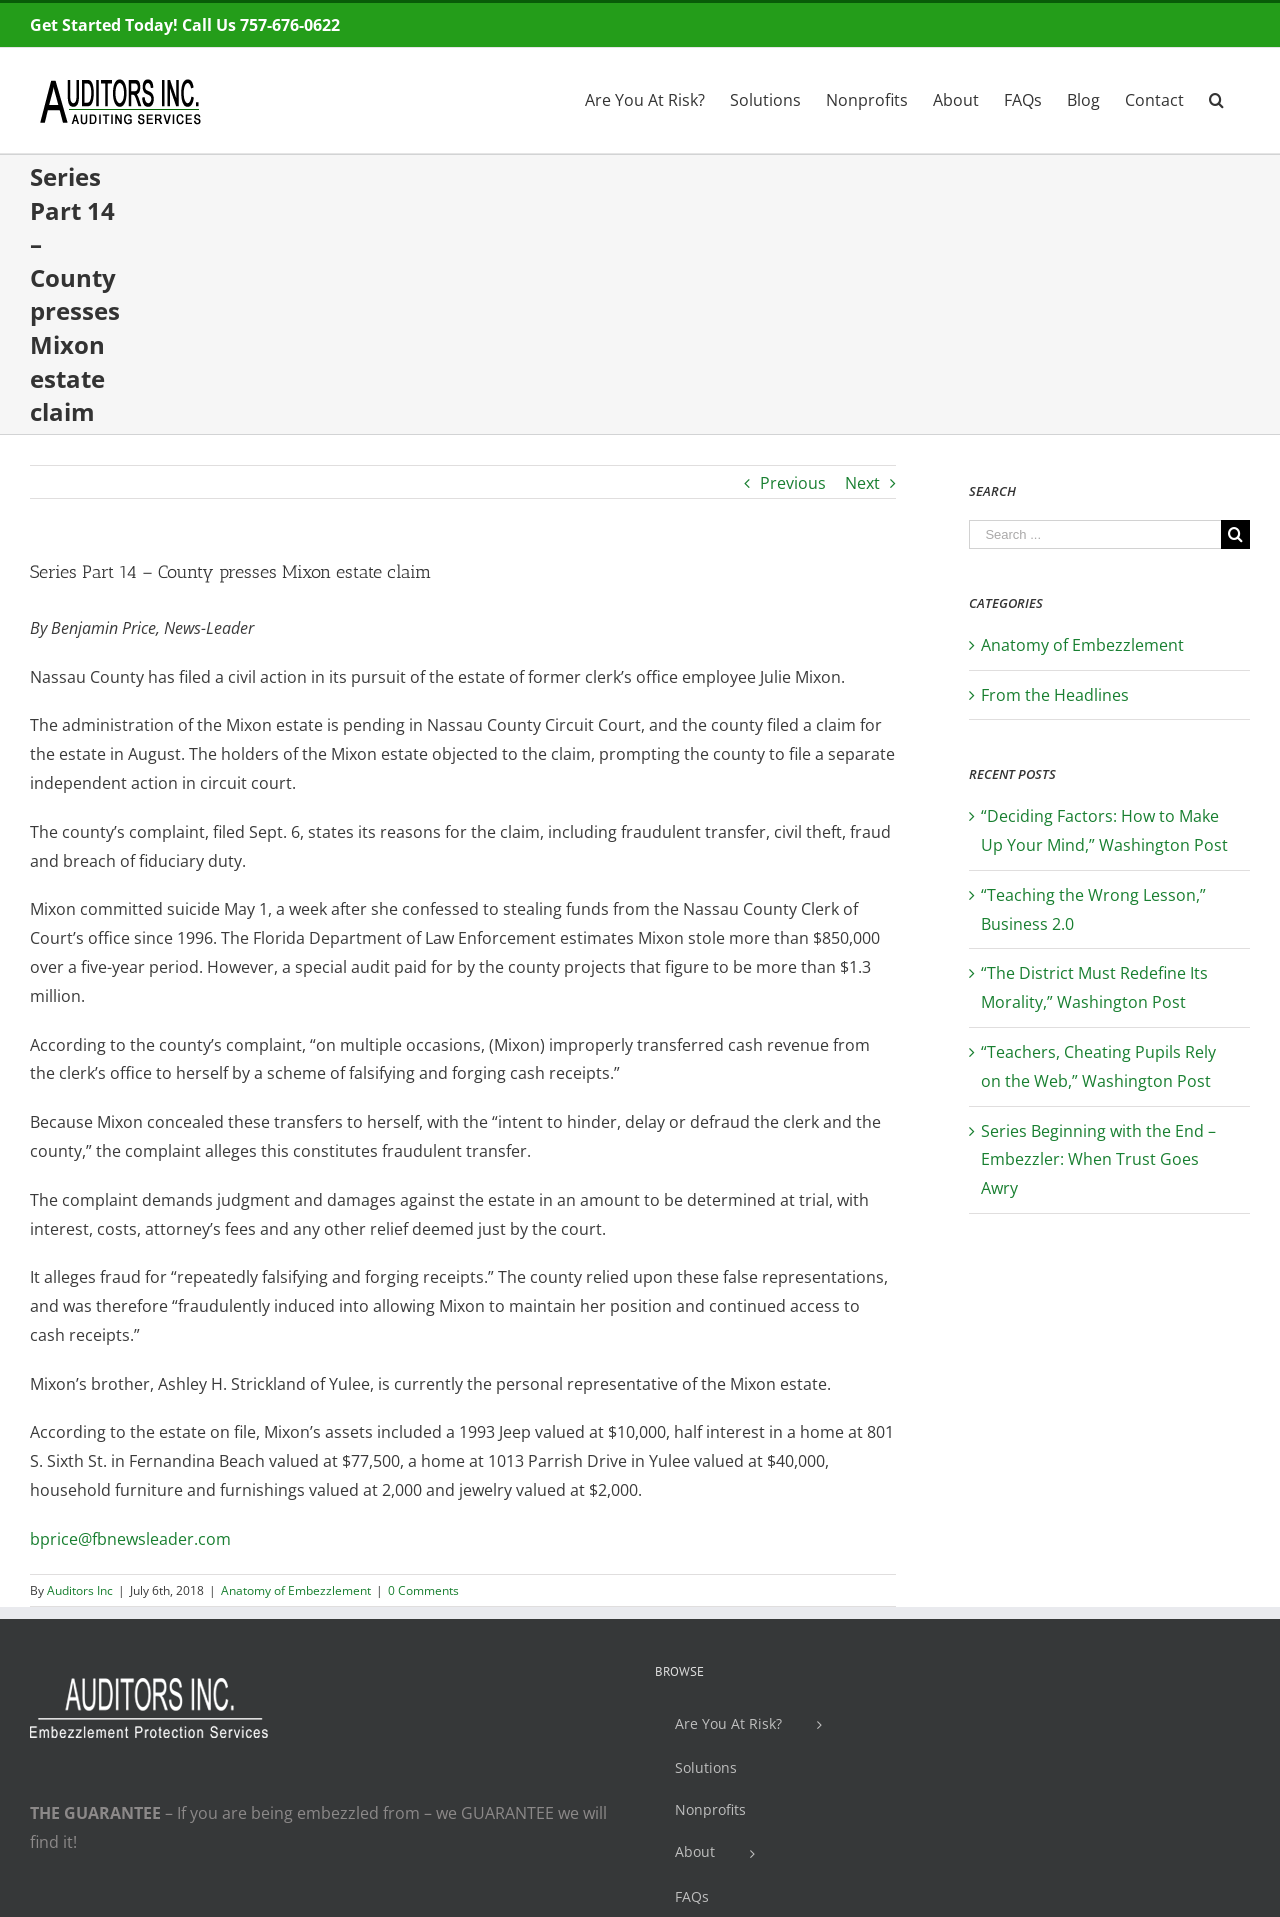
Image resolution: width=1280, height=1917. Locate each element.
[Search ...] (1095, 534)
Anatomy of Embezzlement (296, 1590)
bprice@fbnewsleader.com (130, 1539)
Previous (793, 483)
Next (862, 483)
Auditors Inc (80, 1590)
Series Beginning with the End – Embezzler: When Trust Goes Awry (1098, 1160)
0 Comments (423, 1590)
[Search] (1217, 98)
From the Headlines (1055, 695)
